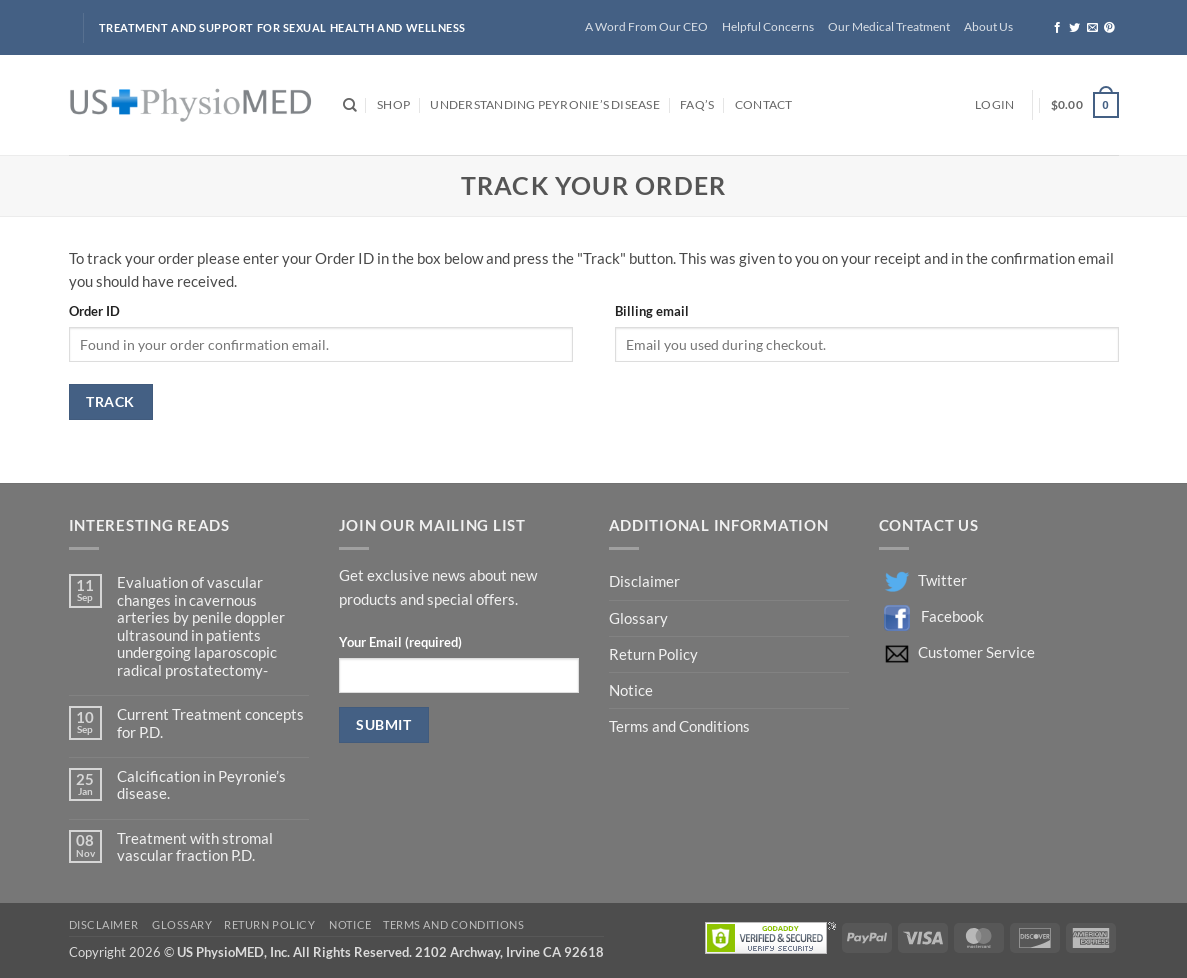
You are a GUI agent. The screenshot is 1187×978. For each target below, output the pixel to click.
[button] (994, 105)
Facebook (952, 616)
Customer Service (976, 652)
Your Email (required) (400, 642)
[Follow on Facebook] (1057, 28)
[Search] (350, 105)
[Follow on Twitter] (1074, 28)
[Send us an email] (1092, 28)
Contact (764, 104)
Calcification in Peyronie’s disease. (201, 785)
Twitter (942, 580)
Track (110, 401)
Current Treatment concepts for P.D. (210, 723)
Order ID (94, 311)
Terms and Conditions (679, 726)
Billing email (652, 311)
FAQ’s (697, 104)
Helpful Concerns (768, 26)
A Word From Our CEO (646, 26)
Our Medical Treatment (889, 26)
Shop (393, 104)
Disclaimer (646, 581)
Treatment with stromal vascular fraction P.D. (195, 847)
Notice (631, 690)
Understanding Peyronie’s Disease (544, 104)
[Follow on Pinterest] (1109, 28)
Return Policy (655, 654)
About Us (988, 26)
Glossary (638, 618)
